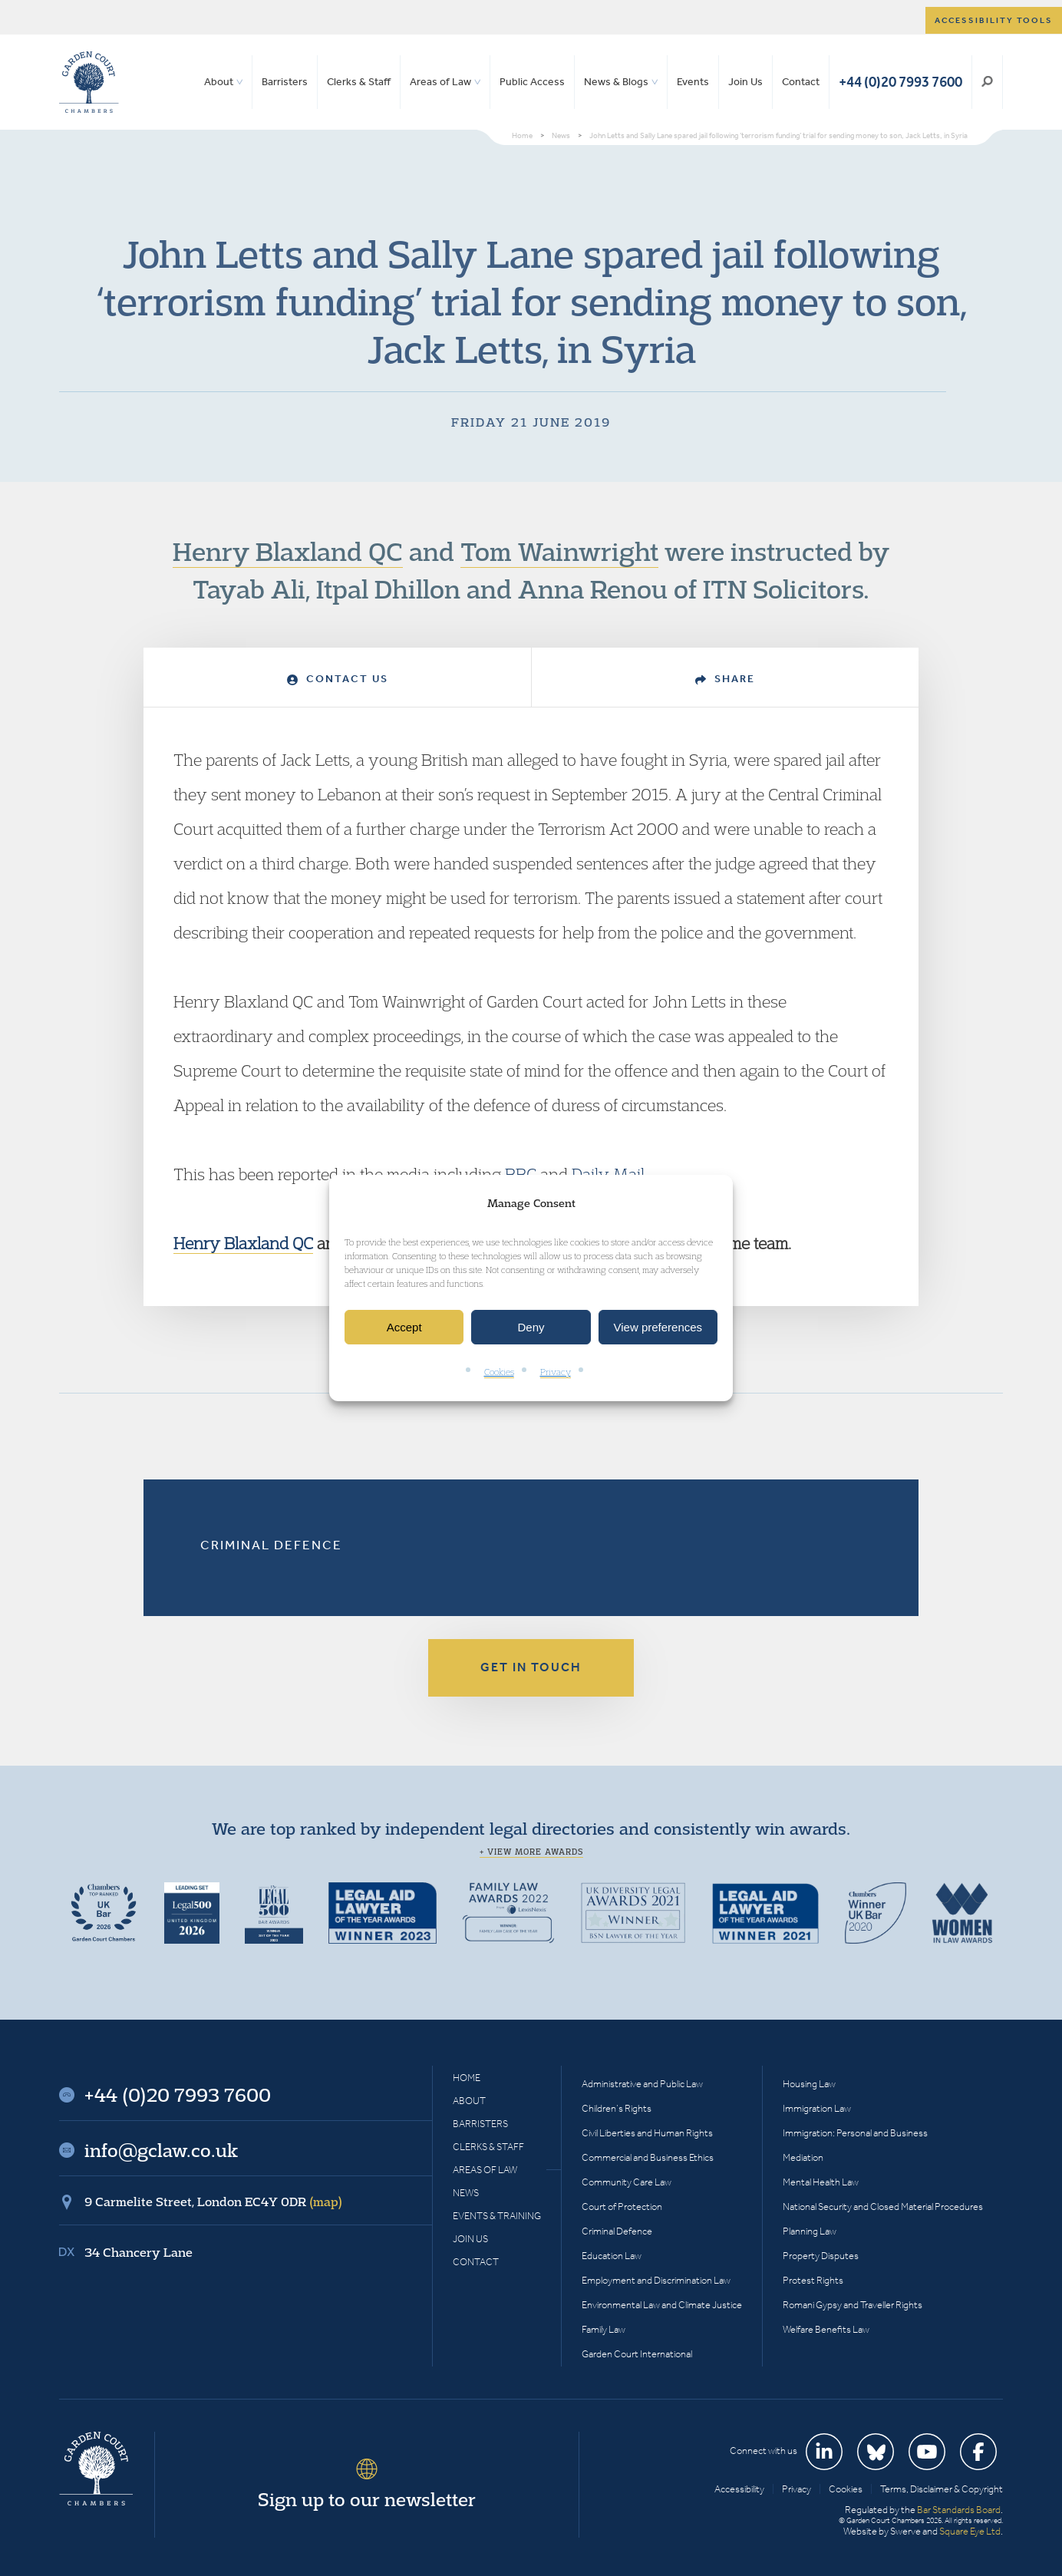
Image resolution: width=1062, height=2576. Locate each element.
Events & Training (497, 2215)
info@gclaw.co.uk (161, 2150)
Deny (530, 1327)
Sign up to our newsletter (367, 2499)
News (466, 2192)
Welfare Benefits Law (826, 2329)
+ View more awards (531, 1851)
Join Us (745, 81)
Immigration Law (817, 2108)
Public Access (532, 81)
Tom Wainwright (559, 551)
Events (693, 81)
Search (987, 82)
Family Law (603, 2329)
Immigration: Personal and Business (855, 2133)
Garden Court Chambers (89, 82)
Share (725, 678)
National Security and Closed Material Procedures (883, 2206)
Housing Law (809, 2083)
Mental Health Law (821, 2182)
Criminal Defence (271, 1544)
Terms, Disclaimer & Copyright (941, 2489)
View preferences (658, 1327)
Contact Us (337, 678)
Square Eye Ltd (970, 2531)
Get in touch (531, 1667)
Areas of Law (440, 81)
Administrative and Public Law (642, 2083)
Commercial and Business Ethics (648, 2157)
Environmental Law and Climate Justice (662, 2304)
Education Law (611, 2255)
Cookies (499, 1372)
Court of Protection (622, 2206)
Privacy (555, 1372)
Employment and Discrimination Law (656, 2280)
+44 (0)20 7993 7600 (900, 82)
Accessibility (739, 2489)
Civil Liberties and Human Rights (647, 2133)
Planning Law (809, 2231)
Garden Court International (637, 2354)
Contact (801, 81)
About (218, 81)
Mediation (803, 2157)
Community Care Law (626, 2182)
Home (466, 2077)
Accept (404, 1327)
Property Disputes (821, 2255)
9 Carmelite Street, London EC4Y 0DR (213, 2201)
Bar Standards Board (959, 2509)
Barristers (285, 81)
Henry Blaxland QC (288, 551)
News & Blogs (616, 81)
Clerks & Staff (359, 81)
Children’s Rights (616, 2108)
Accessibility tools (994, 20)
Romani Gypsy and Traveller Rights (852, 2304)
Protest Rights (813, 2280)
